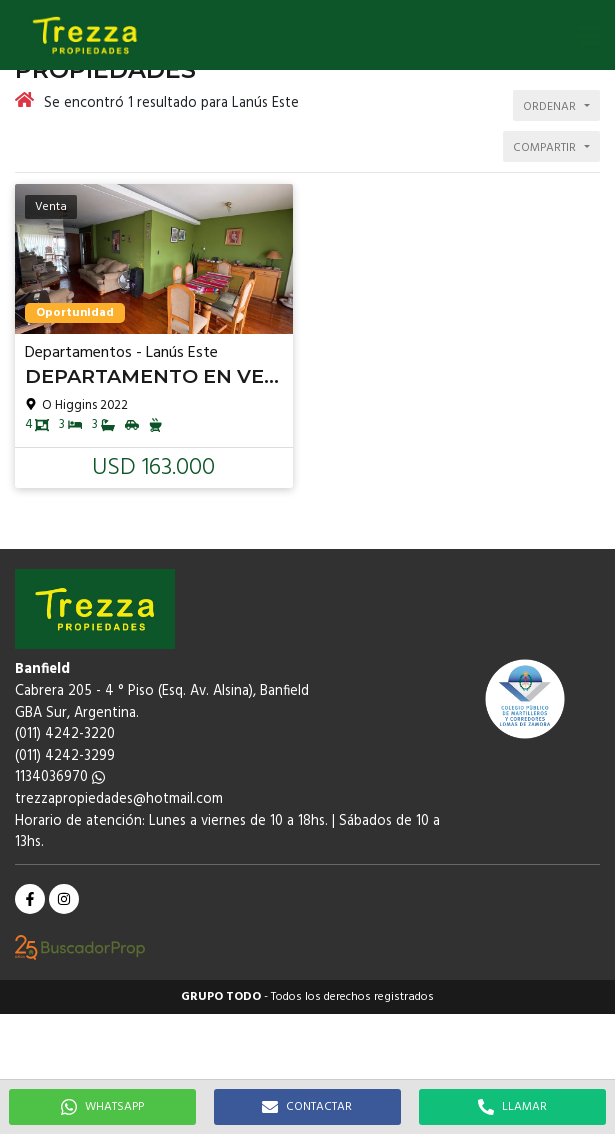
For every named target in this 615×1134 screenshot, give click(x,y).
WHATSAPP (102, 1107)
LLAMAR (512, 1107)
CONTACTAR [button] (307, 1107)
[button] (590, 35)
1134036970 (60, 777)
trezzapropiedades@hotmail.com (119, 799)
